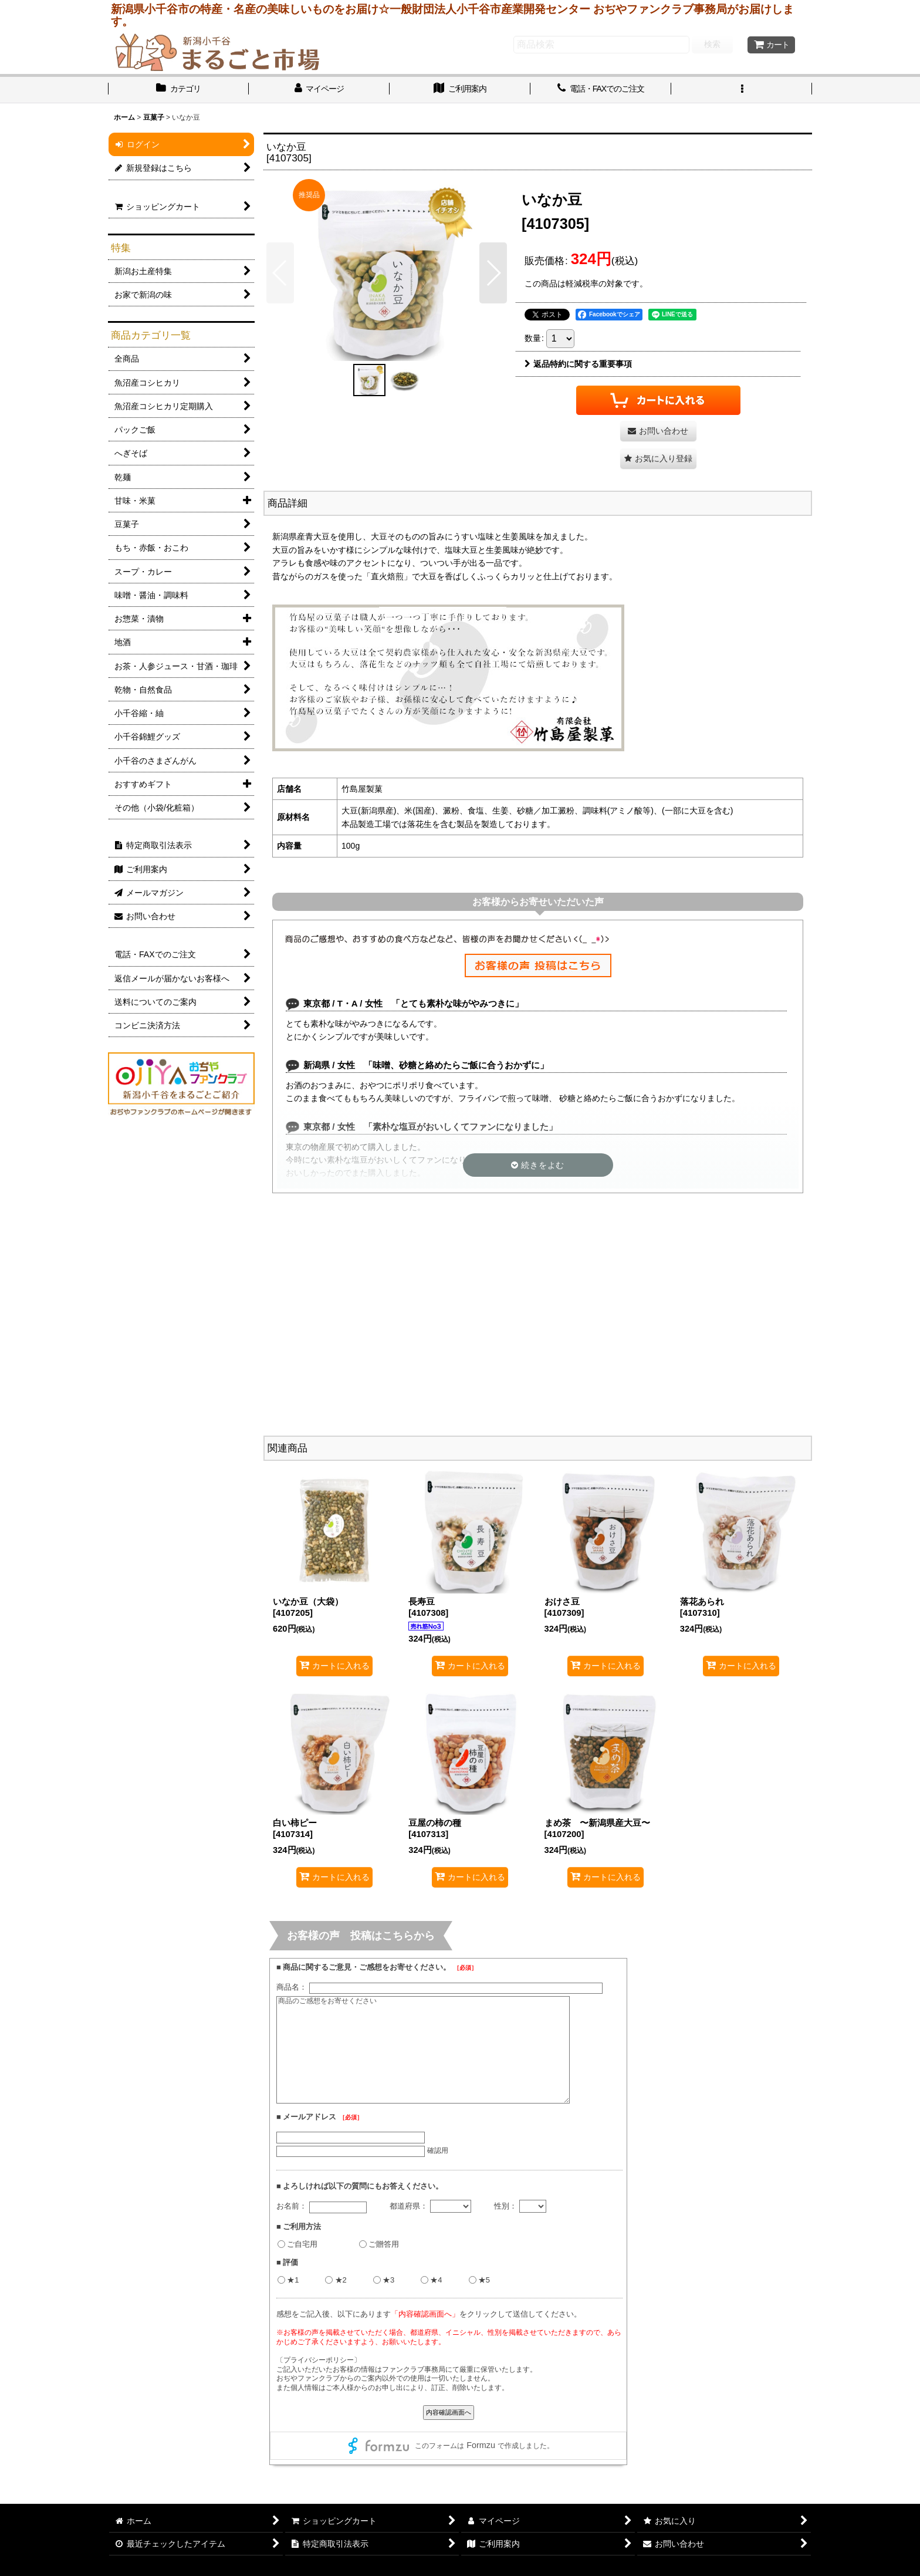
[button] (741, 90)
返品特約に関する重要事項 (578, 364)
